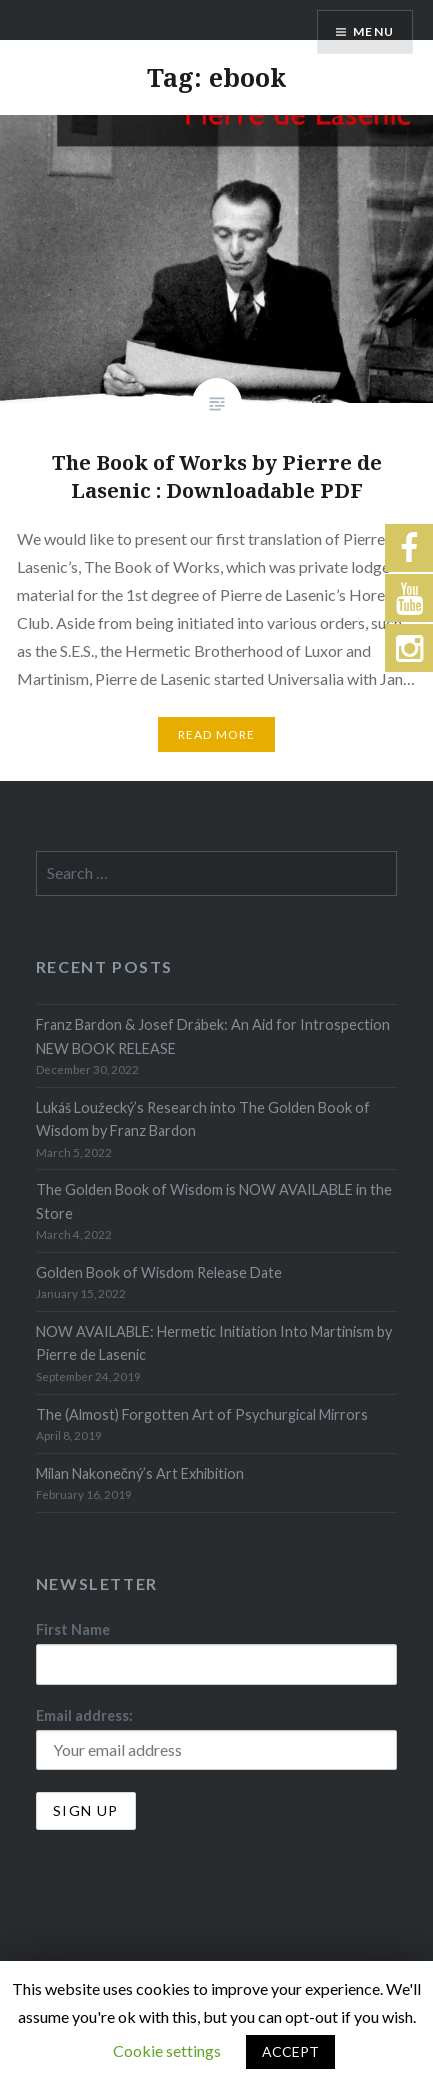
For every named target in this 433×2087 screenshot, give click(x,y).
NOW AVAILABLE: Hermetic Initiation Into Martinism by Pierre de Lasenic (214, 1343)
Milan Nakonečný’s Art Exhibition (140, 1473)
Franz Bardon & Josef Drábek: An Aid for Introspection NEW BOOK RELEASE (213, 1036)
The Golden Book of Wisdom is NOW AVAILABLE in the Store (214, 1201)
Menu (373, 31)
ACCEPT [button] (290, 2051)
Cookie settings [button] (167, 2050)
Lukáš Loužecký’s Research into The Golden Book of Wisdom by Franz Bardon (203, 1119)
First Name (73, 1629)
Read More (217, 734)
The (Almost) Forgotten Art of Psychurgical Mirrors (202, 1414)
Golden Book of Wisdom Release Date (159, 1272)
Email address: (84, 1715)
